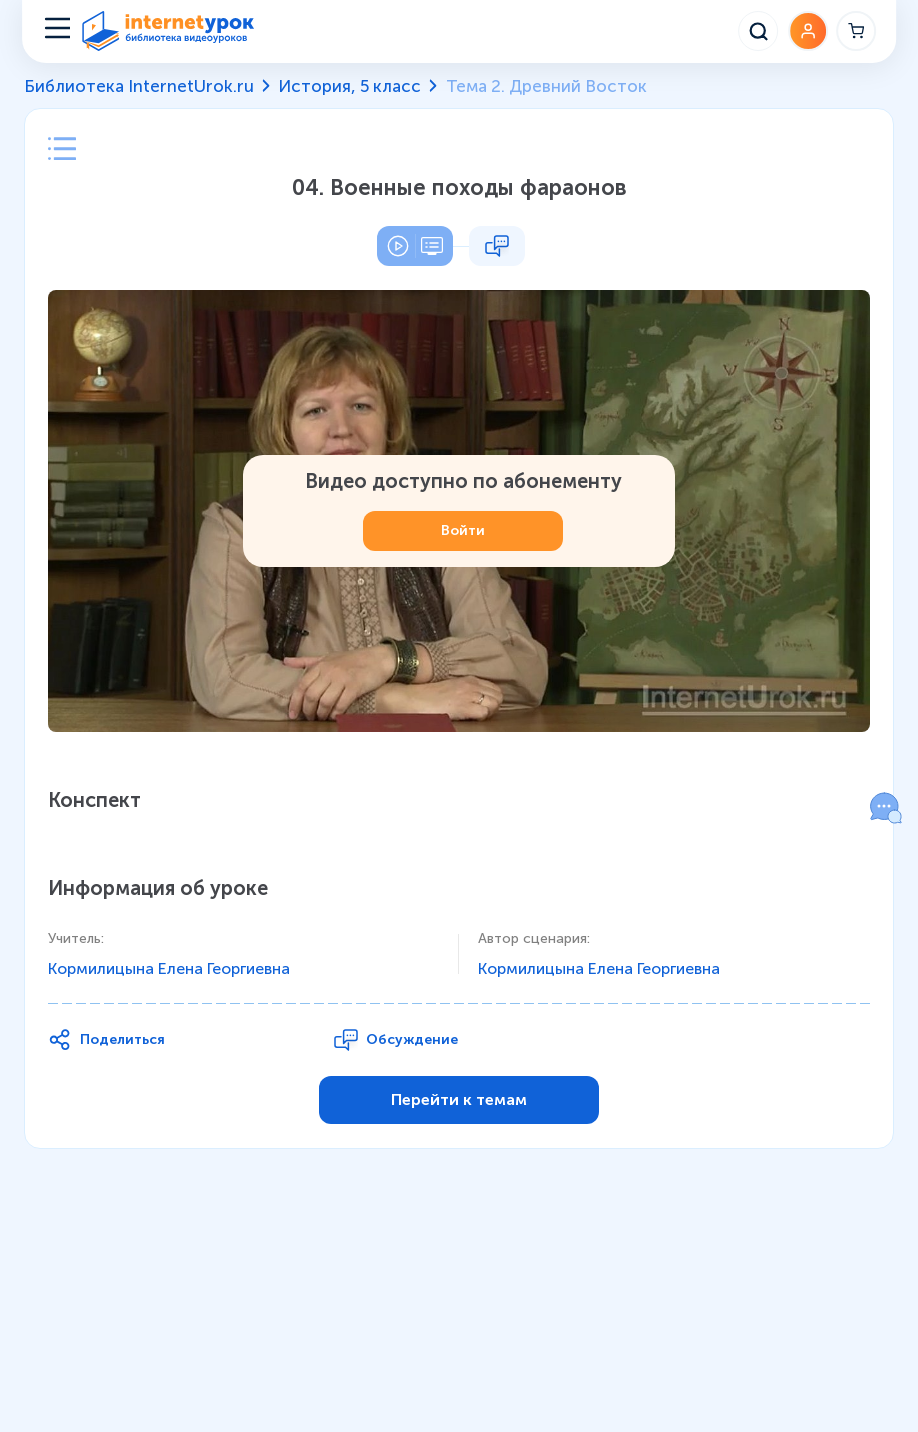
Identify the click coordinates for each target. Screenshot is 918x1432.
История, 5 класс (349, 86)
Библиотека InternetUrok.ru (139, 86)
